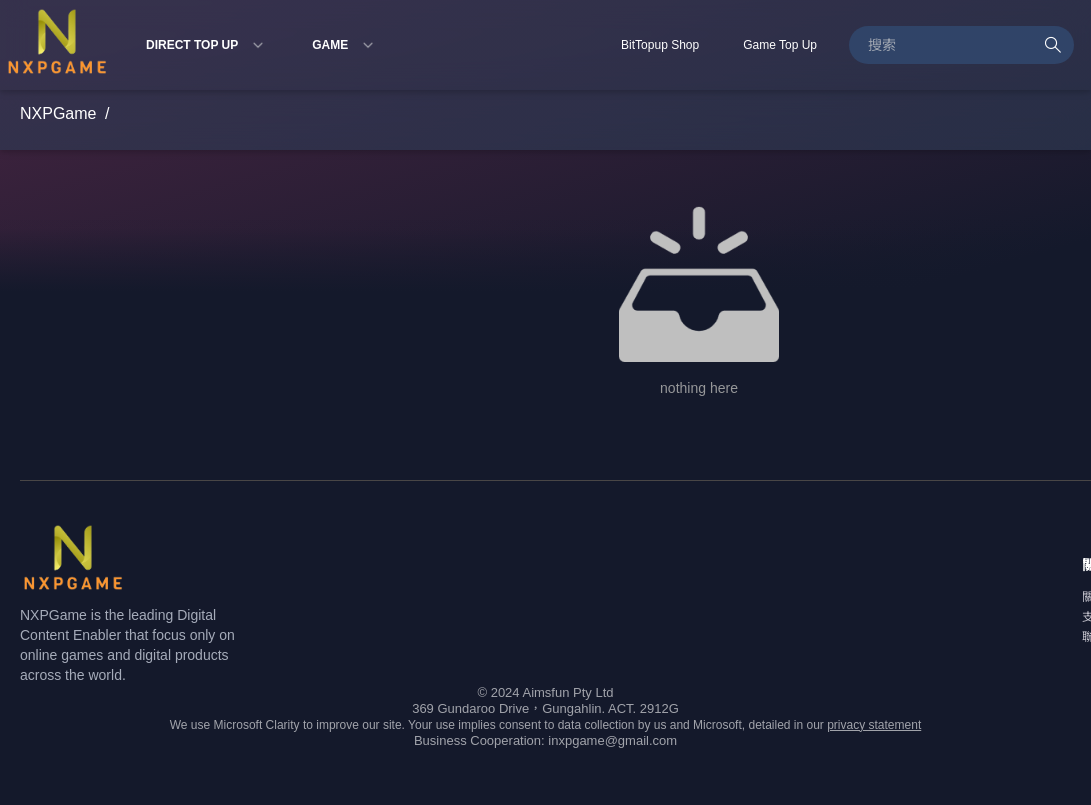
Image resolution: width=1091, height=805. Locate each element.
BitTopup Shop (660, 45)
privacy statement (874, 725)
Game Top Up (780, 45)
